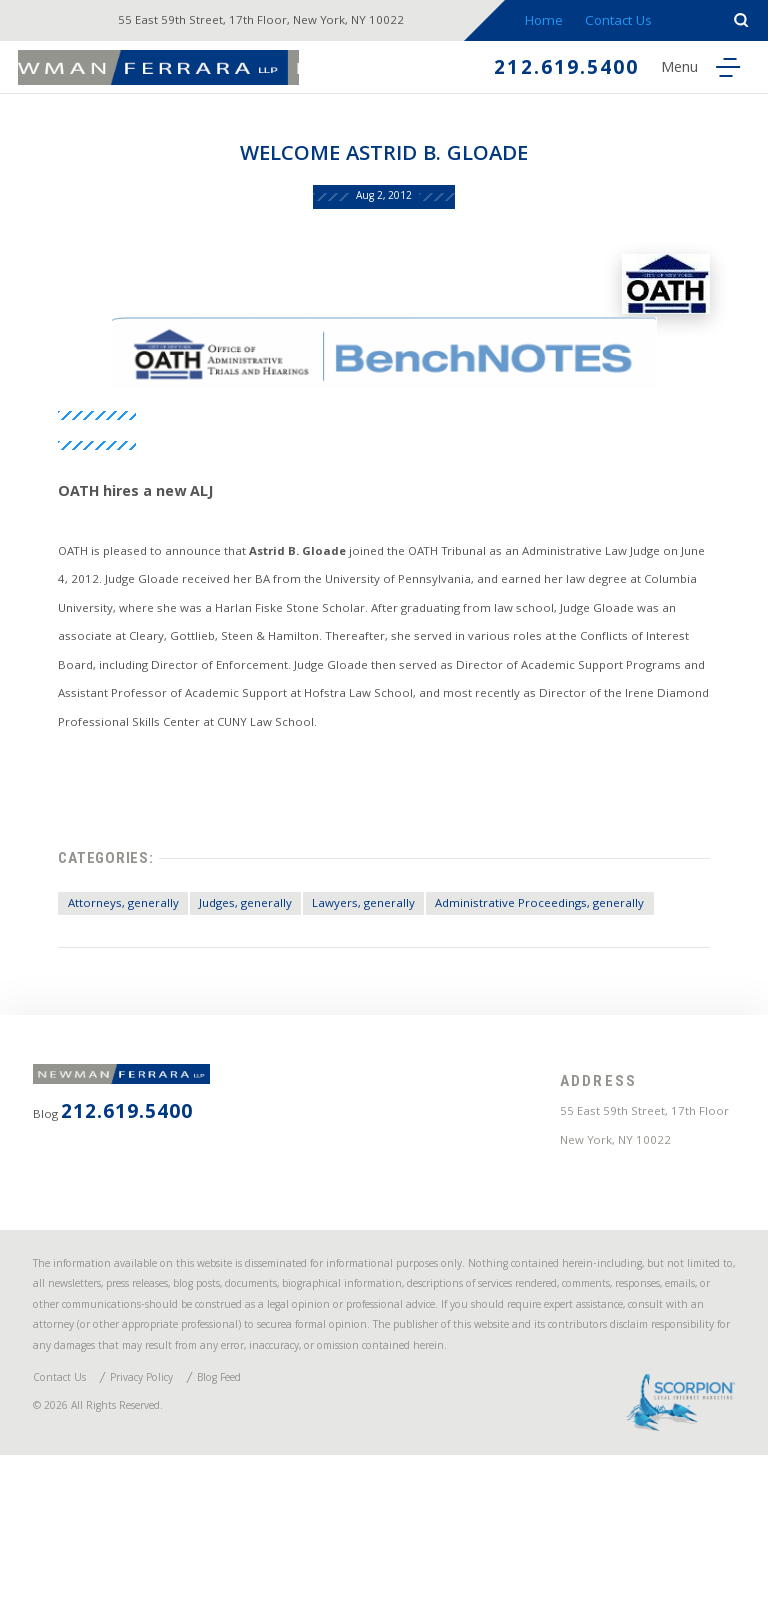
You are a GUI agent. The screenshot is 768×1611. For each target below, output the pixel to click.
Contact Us (633, 22)
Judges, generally (250, 934)
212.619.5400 (545, 71)
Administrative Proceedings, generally (585, 934)
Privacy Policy (167, 1520)
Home (557, 22)
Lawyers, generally (385, 934)
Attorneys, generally (111, 934)
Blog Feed (262, 1520)
